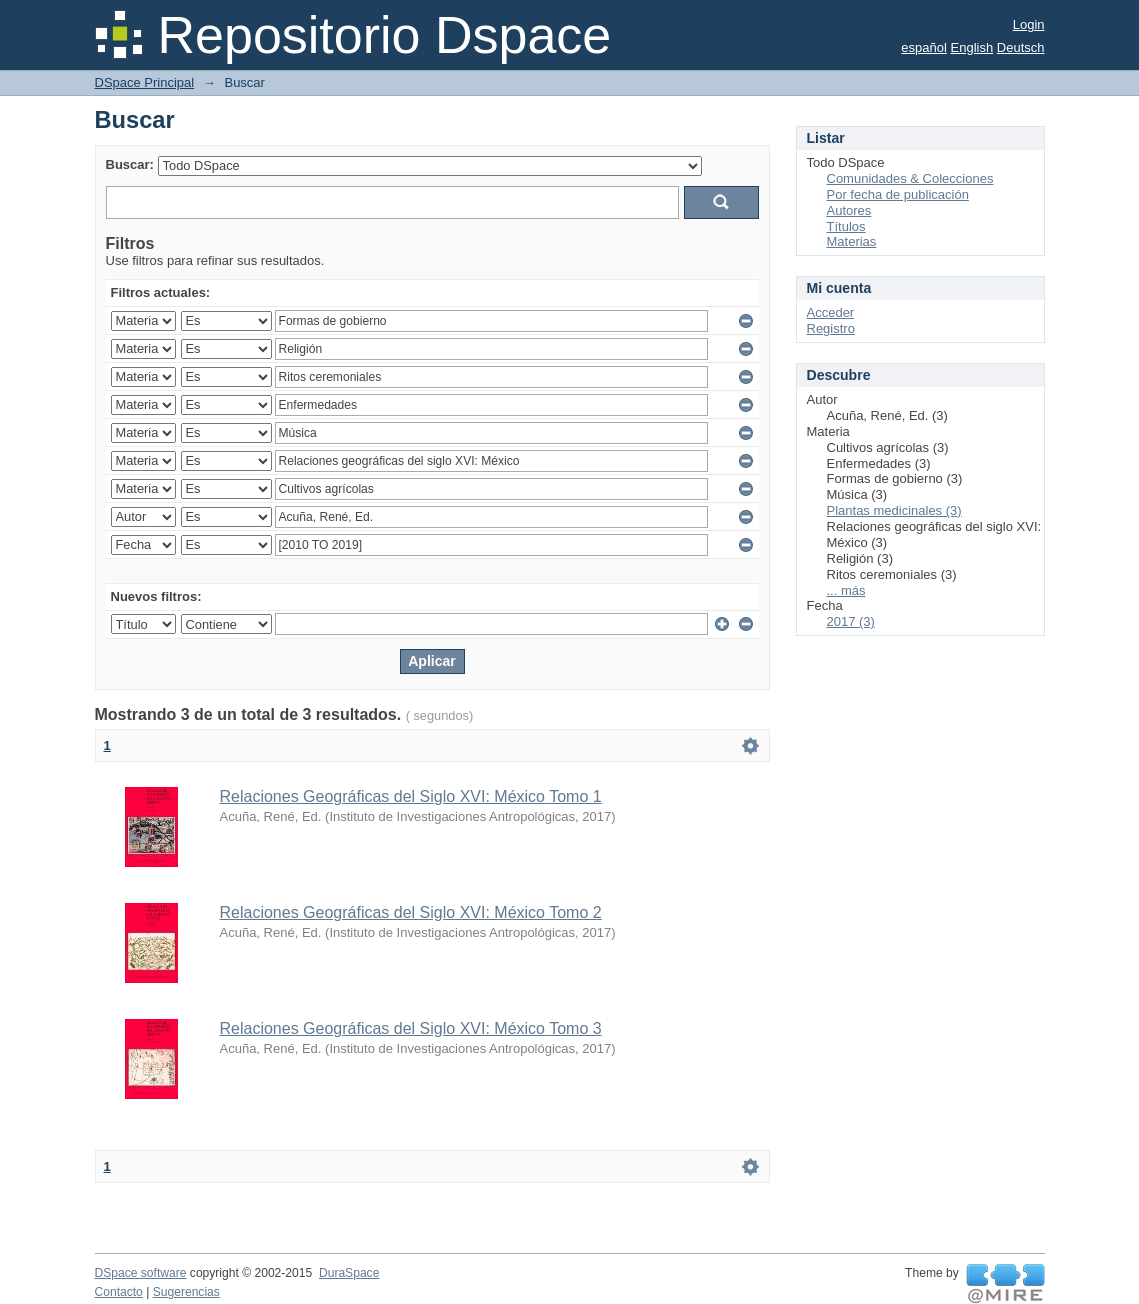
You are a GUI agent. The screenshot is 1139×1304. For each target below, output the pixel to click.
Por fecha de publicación (898, 194)
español (924, 47)
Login (1029, 24)
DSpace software (141, 1273)
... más (846, 590)
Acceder (831, 312)
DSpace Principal (145, 82)
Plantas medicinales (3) (894, 510)
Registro (831, 328)
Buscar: (130, 164)
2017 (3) (851, 621)
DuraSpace (349, 1273)
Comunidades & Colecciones (910, 178)
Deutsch (1021, 47)
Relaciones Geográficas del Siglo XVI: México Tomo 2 (411, 912)
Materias (852, 241)
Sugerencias (186, 1292)
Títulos (846, 226)
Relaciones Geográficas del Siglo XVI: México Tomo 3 (411, 1028)
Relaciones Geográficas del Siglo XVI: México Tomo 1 (411, 796)
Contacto (119, 1292)
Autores (849, 210)
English (972, 47)
